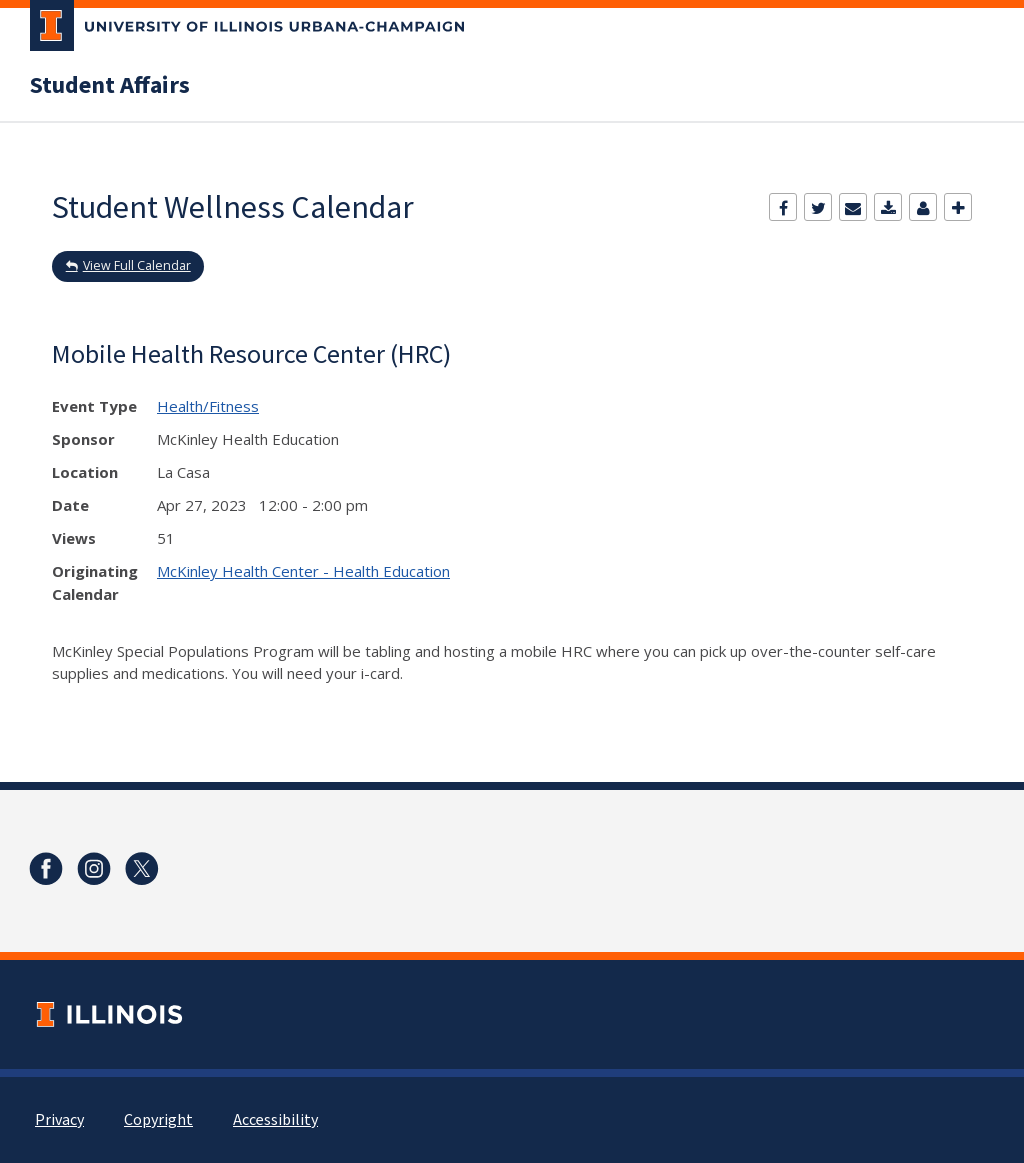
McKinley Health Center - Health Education (303, 571)
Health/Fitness (208, 406)
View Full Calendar (137, 265)
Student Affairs (110, 86)
